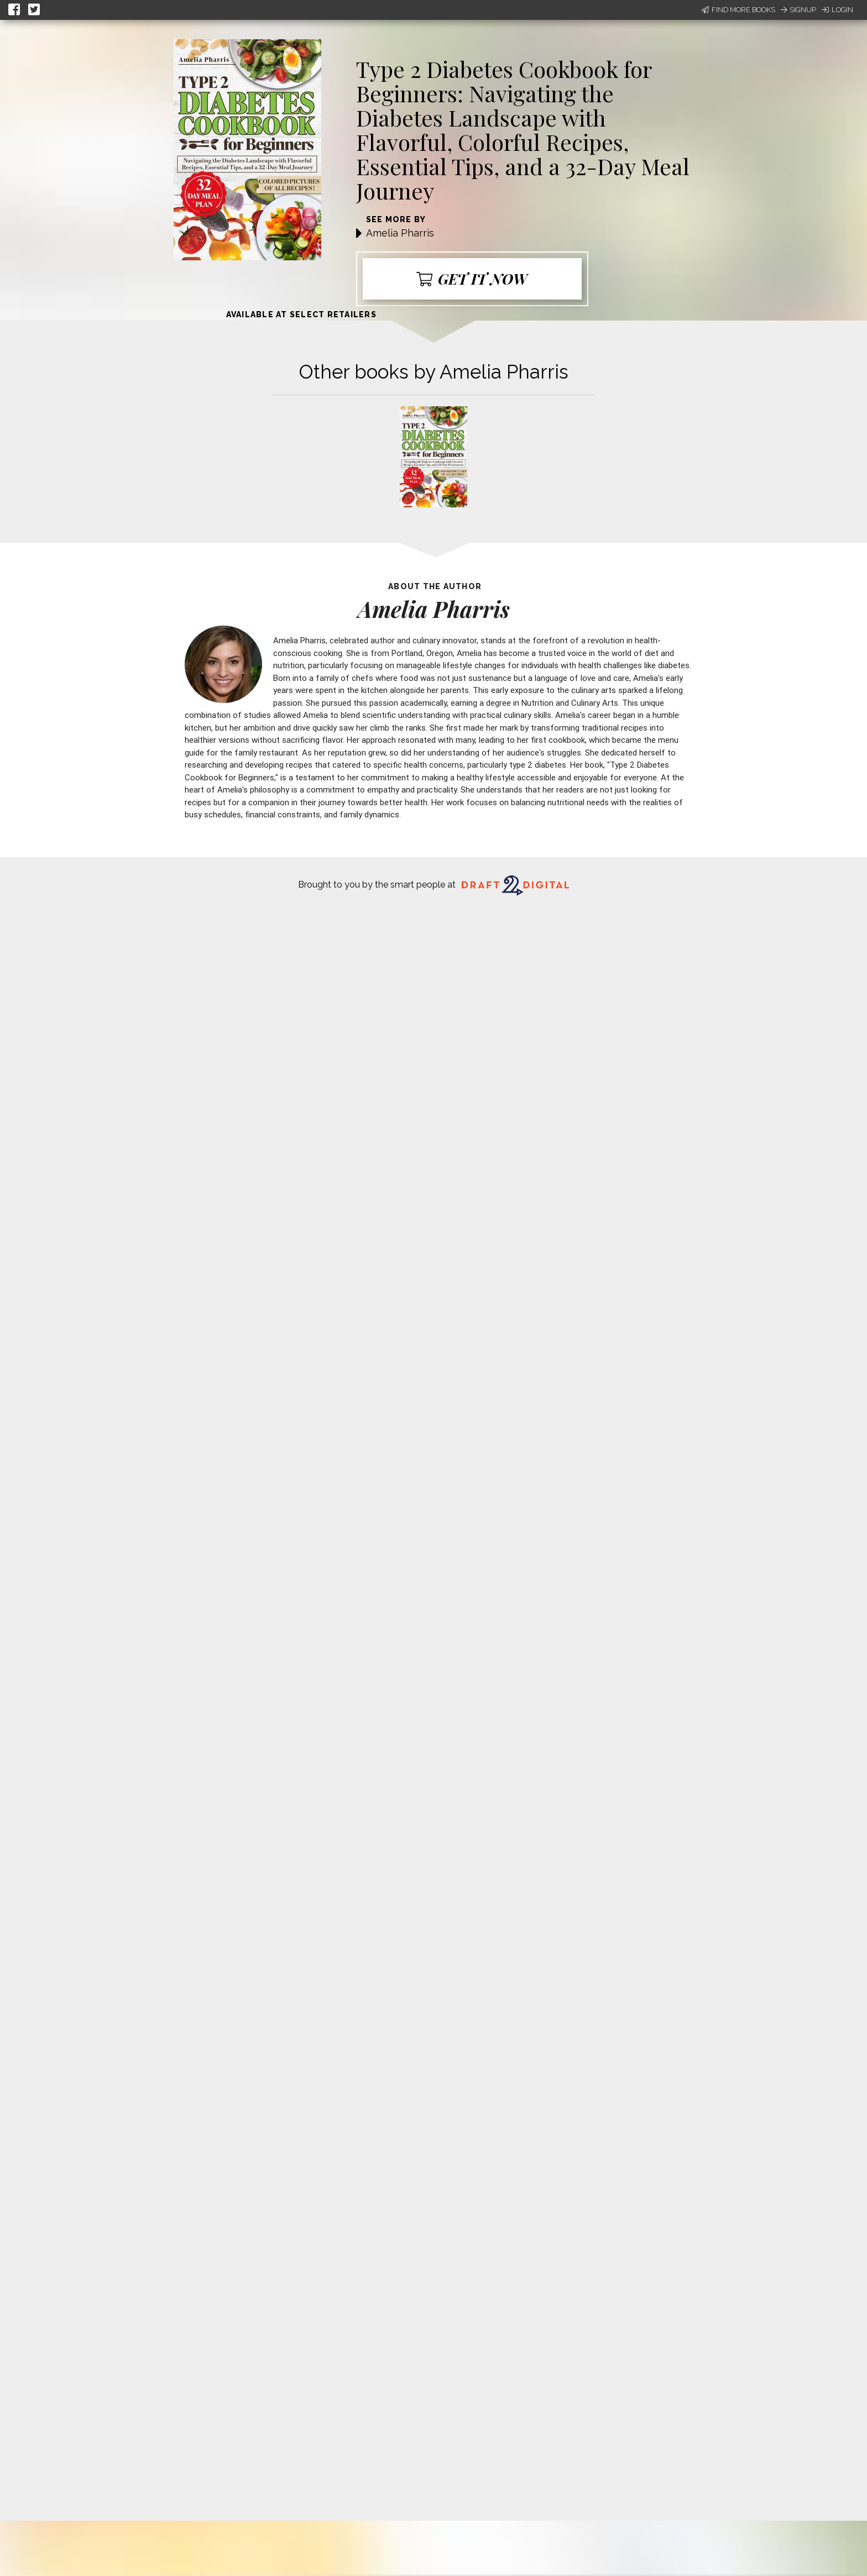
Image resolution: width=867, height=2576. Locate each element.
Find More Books (738, 10)
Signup (798, 10)
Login (837, 10)
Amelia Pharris (400, 233)
